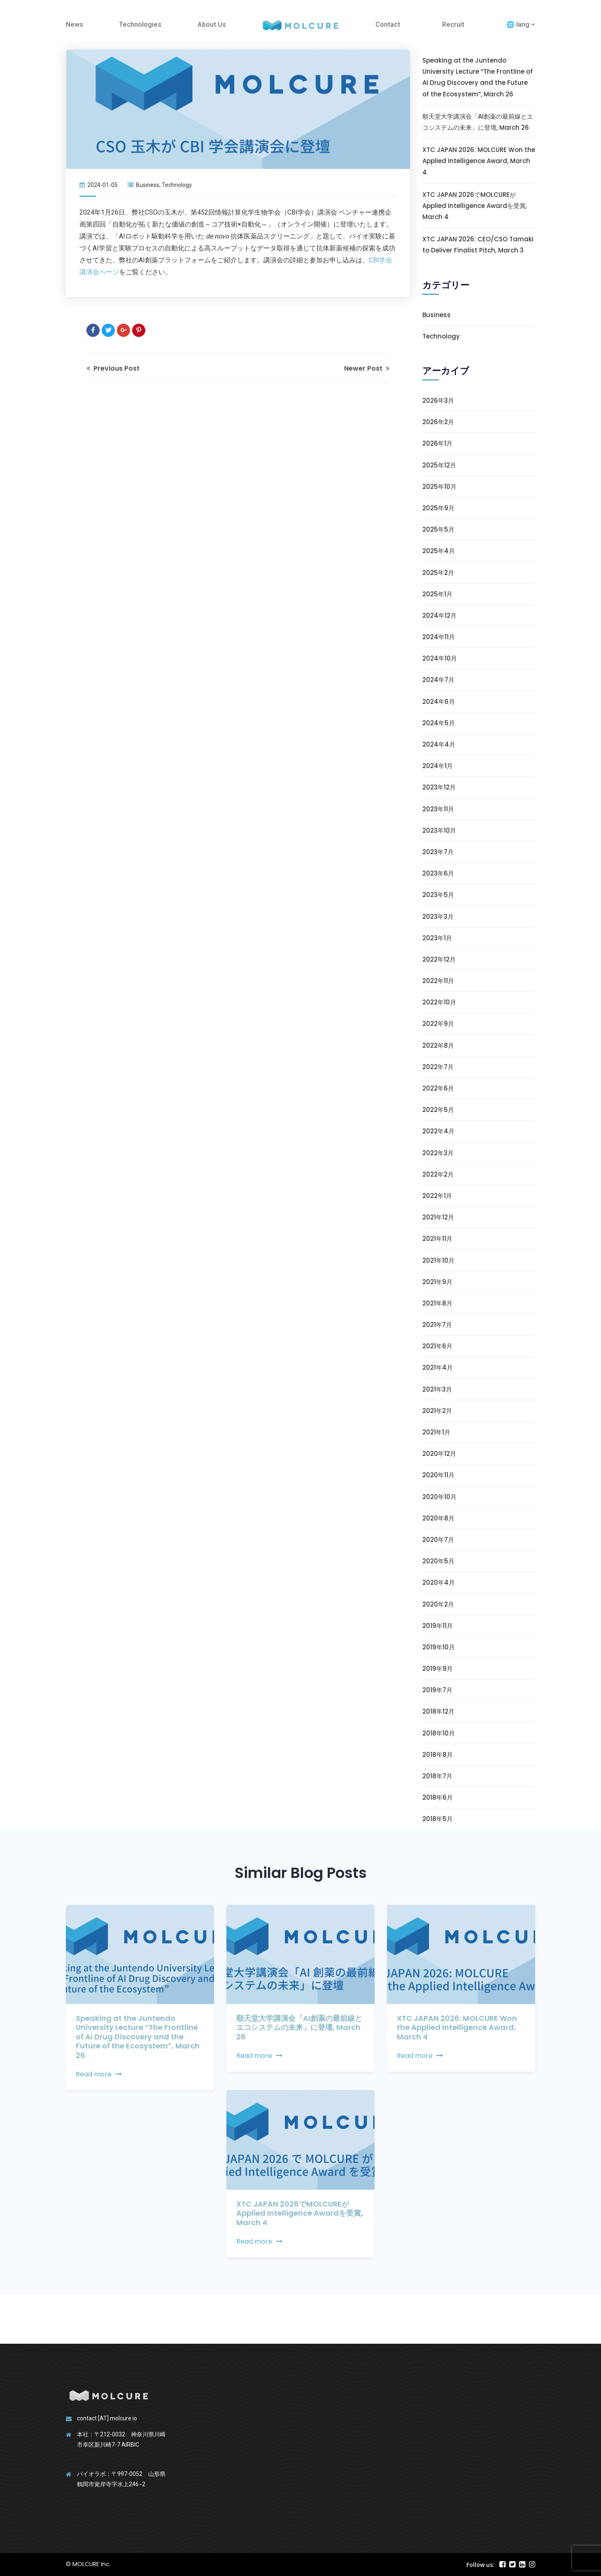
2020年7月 (438, 1539)
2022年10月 (439, 1002)
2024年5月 (438, 723)
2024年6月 (438, 701)
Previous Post (113, 368)
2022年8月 (438, 1045)
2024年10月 (439, 658)
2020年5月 (438, 1561)
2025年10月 (439, 486)
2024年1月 (437, 765)
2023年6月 (438, 873)
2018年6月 (437, 1797)
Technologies (140, 24)
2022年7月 (438, 1067)
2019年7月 (437, 1690)
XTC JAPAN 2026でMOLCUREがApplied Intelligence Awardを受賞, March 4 (474, 205)
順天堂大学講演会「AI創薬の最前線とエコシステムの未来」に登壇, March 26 (477, 122)
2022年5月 (438, 1109)
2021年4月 (437, 1367)
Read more (99, 2074)
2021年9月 (437, 1281)
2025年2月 (438, 572)
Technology (177, 185)
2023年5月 (438, 894)
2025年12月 (439, 465)
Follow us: (480, 2565)
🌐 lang (517, 24)
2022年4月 (438, 1131)
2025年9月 (438, 508)
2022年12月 (439, 959)
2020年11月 (438, 1475)
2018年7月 (437, 1776)
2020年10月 (439, 1496)
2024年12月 (439, 615)
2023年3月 (438, 916)
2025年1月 (437, 594)
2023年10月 (439, 830)
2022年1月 (437, 1195)
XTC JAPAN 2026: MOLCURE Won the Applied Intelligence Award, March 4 (478, 160)
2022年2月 (438, 1174)
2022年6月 (438, 1088)
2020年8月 (438, 1518)
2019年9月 (437, 1668)
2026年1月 (437, 443)
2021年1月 (436, 1432)
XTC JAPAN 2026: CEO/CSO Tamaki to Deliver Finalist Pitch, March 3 (477, 245)
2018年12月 (438, 1711)
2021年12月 (438, 1217)
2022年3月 (438, 1153)
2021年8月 (437, 1303)
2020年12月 (439, 1453)
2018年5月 (437, 1819)
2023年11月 (438, 809)
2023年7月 (438, 852)
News (74, 24)
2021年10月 (438, 1260)
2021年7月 (437, 1324)
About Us (212, 24)
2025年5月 (438, 529)
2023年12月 (439, 787)
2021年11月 (437, 1238)
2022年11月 (438, 980)
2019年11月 (437, 1625)
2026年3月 (438, 400)
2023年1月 (437, 938)
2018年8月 (437, 1754)
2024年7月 (438, 679)
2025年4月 (438, 550)
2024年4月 (438, 744)
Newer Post (366, 368)
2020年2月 (438, 1604)
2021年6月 (437, 1346)
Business (147, 185)
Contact (387, 24)
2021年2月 (437, 1410)
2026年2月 (438, 422)
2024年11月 (438, 637)
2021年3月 (437, 1389)
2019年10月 (438, 1647)
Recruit (453, 24)
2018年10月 (438, 1733)
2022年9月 (438, 1023)
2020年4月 (438, 1582)
